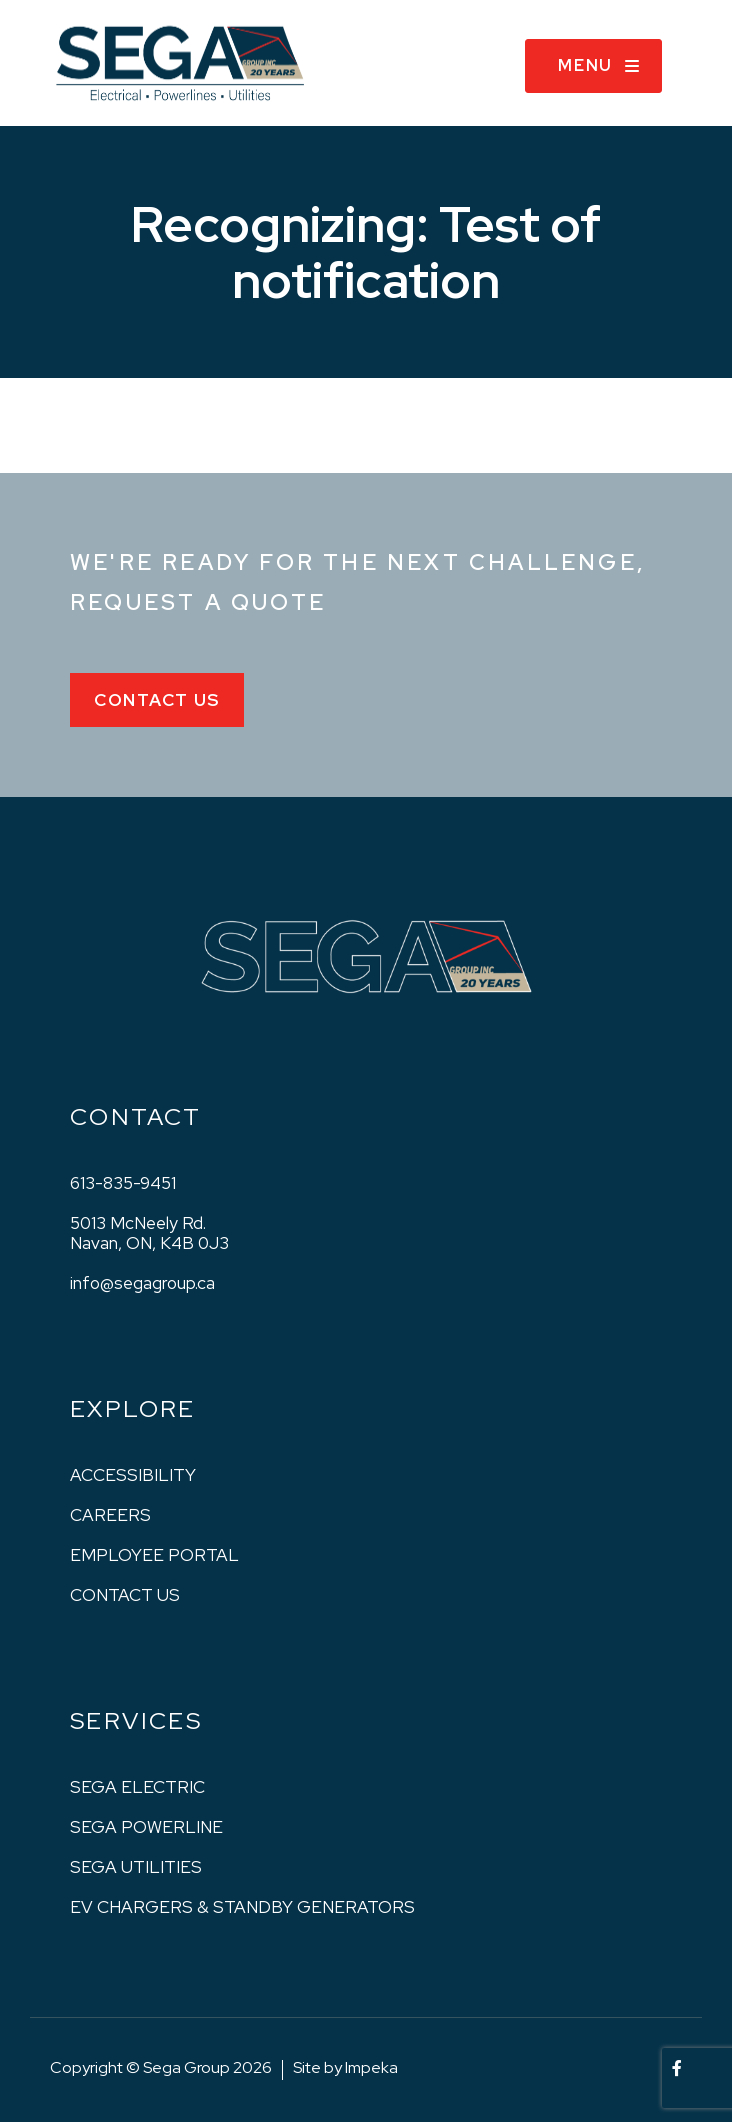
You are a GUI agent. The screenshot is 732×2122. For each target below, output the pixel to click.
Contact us (125, 1595)
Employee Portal (154, 1555)
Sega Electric (137, 1787)
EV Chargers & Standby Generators (242, 1907)
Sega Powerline (146, 1827)
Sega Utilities (136, 1867)
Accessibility (133, 1475)
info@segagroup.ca (142, 1283)
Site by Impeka (345, 2068)
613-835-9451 (123, 1183)
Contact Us (157, 700)
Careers (110, 1515)
